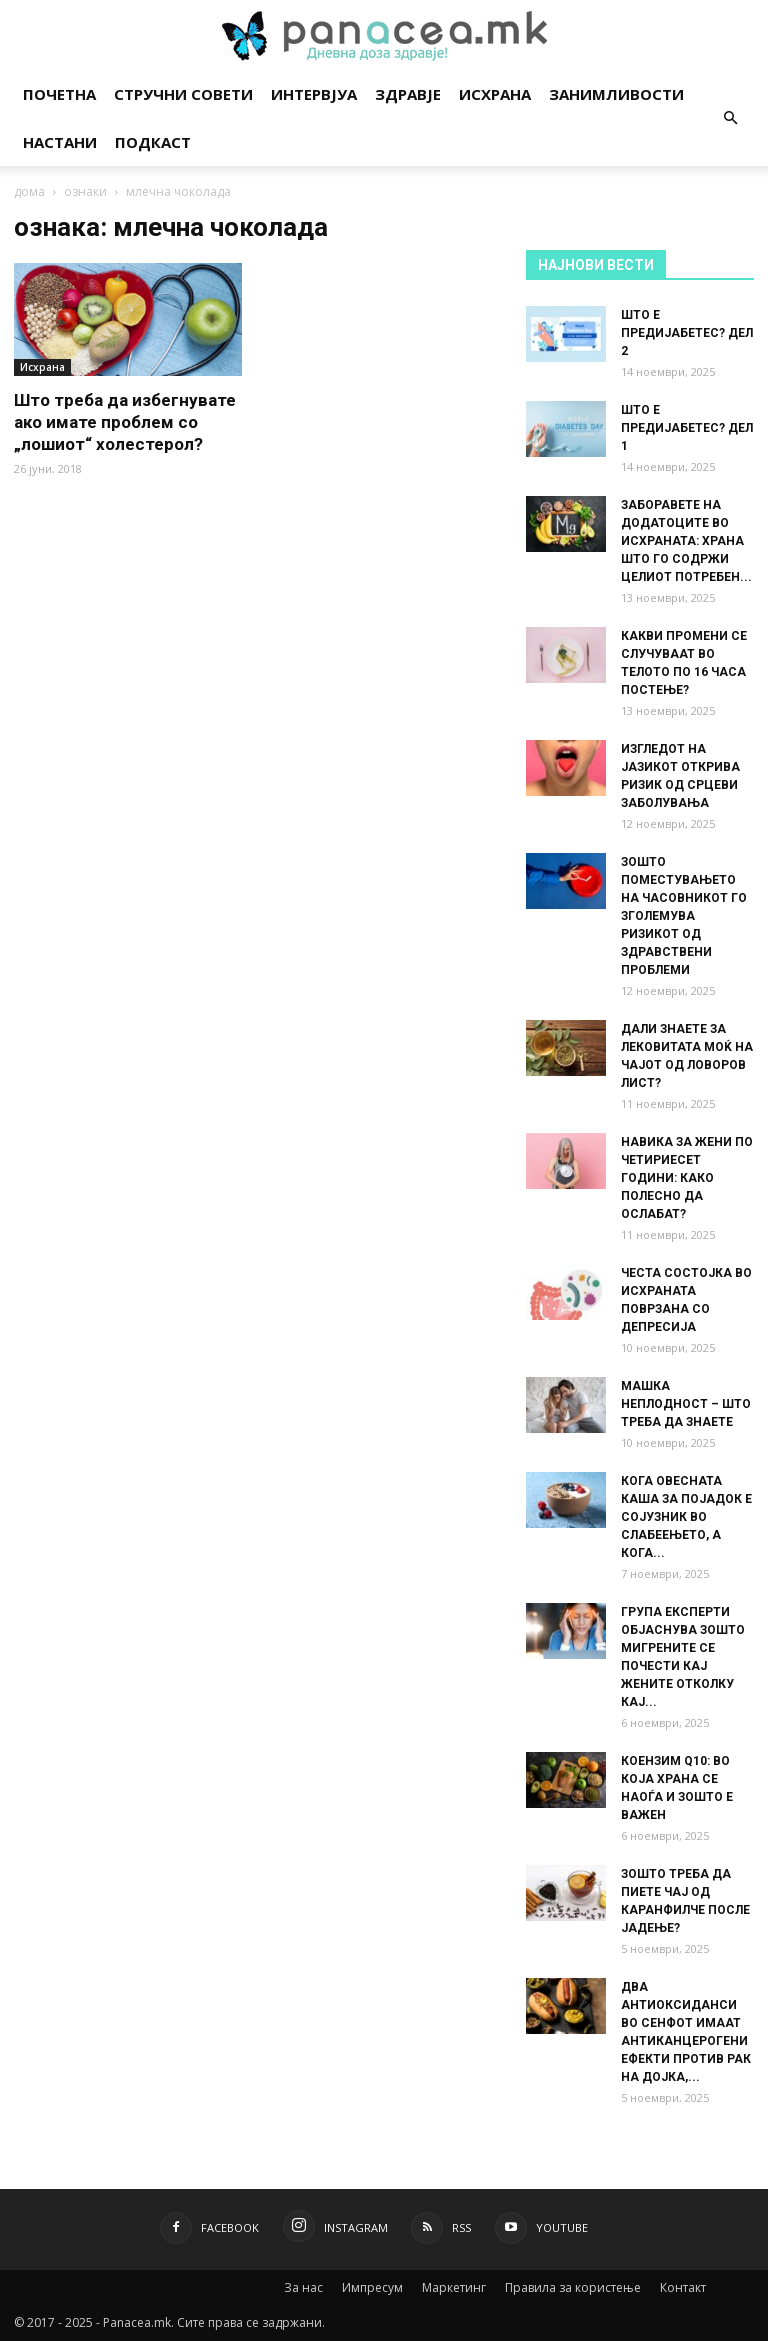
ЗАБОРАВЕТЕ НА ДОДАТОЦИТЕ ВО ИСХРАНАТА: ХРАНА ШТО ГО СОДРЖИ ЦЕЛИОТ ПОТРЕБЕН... (686, 541)
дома (29, 191)
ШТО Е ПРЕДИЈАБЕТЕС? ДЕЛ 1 (687, 428)
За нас (303, 2287)
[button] (730, 118)
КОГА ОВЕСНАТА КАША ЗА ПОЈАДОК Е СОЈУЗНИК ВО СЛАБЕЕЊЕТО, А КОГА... (686, 1517)
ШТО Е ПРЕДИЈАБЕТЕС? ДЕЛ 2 (687, 333)
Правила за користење (573, 2287)
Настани (60, 142)
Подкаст (153, 142)
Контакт (683, 2287)
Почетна (59, 94)
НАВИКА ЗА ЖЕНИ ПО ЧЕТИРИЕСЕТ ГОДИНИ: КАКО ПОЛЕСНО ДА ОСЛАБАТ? (687, 1178)
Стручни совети (183, 94)
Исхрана (495, 94)
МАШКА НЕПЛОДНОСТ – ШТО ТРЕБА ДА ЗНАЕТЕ (686, 1404)
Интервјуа (314, 94)
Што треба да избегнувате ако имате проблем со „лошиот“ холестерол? (125, 422)
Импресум (372, 2287)
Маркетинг (454, 2287)
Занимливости (616, 94)
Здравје (408, 94)
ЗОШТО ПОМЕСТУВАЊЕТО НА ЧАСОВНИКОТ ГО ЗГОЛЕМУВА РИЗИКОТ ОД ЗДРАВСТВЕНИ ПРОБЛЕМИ (684, 916)
